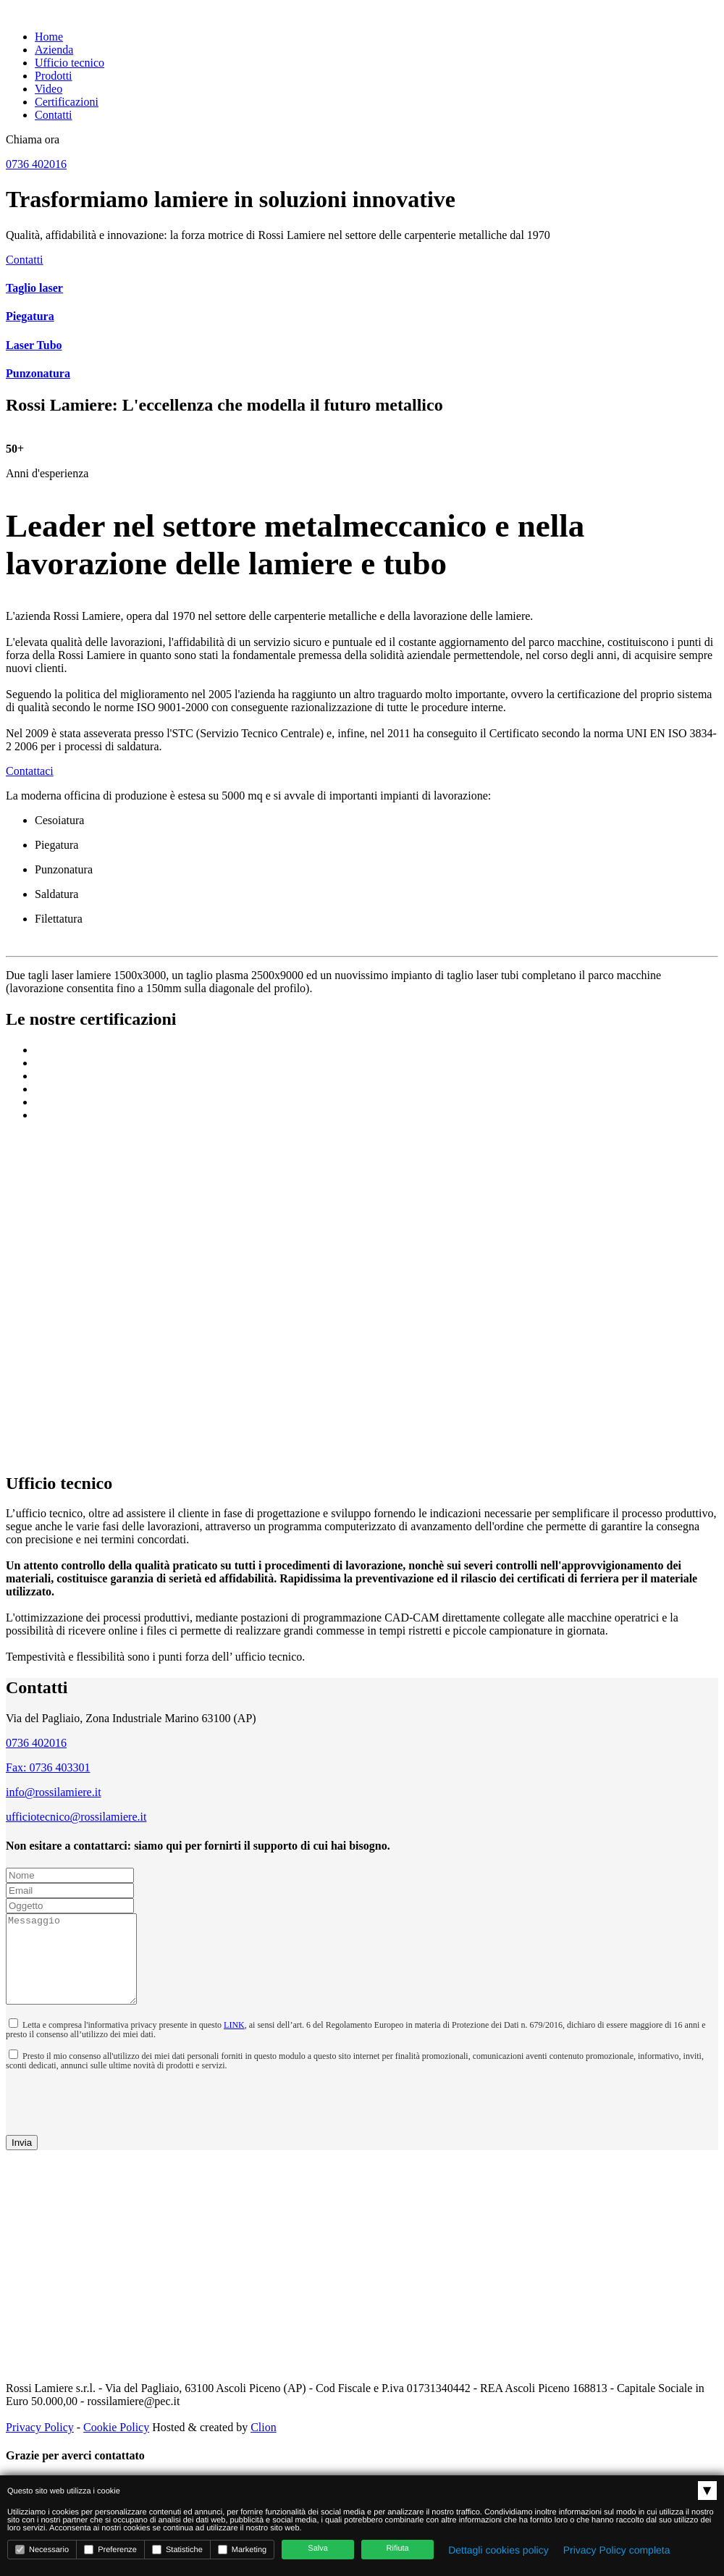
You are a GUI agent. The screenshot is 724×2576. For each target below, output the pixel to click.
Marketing (242, 2549)
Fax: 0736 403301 (48, 1767)
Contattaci (30, 771)
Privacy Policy (40, 2444)
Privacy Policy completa (616, 2550)
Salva (318, 2548)
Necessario (42, 2549)
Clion (264, 2444)
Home (49, 36)
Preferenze (110, 2549)
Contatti (53, 115)
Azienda (54, 49)
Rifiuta (398, 2548)
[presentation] (90, 2117)
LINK (234, 2042)
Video (48, 89)
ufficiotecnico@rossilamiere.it (76, 1817)
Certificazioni (66, 102)
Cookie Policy (116, 2444)
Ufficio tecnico (69, 62)
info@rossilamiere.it (53, 1792)
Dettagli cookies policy (498, 2550)
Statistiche (177, 2549)
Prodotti (53, 76)
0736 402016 (36, 1743)
